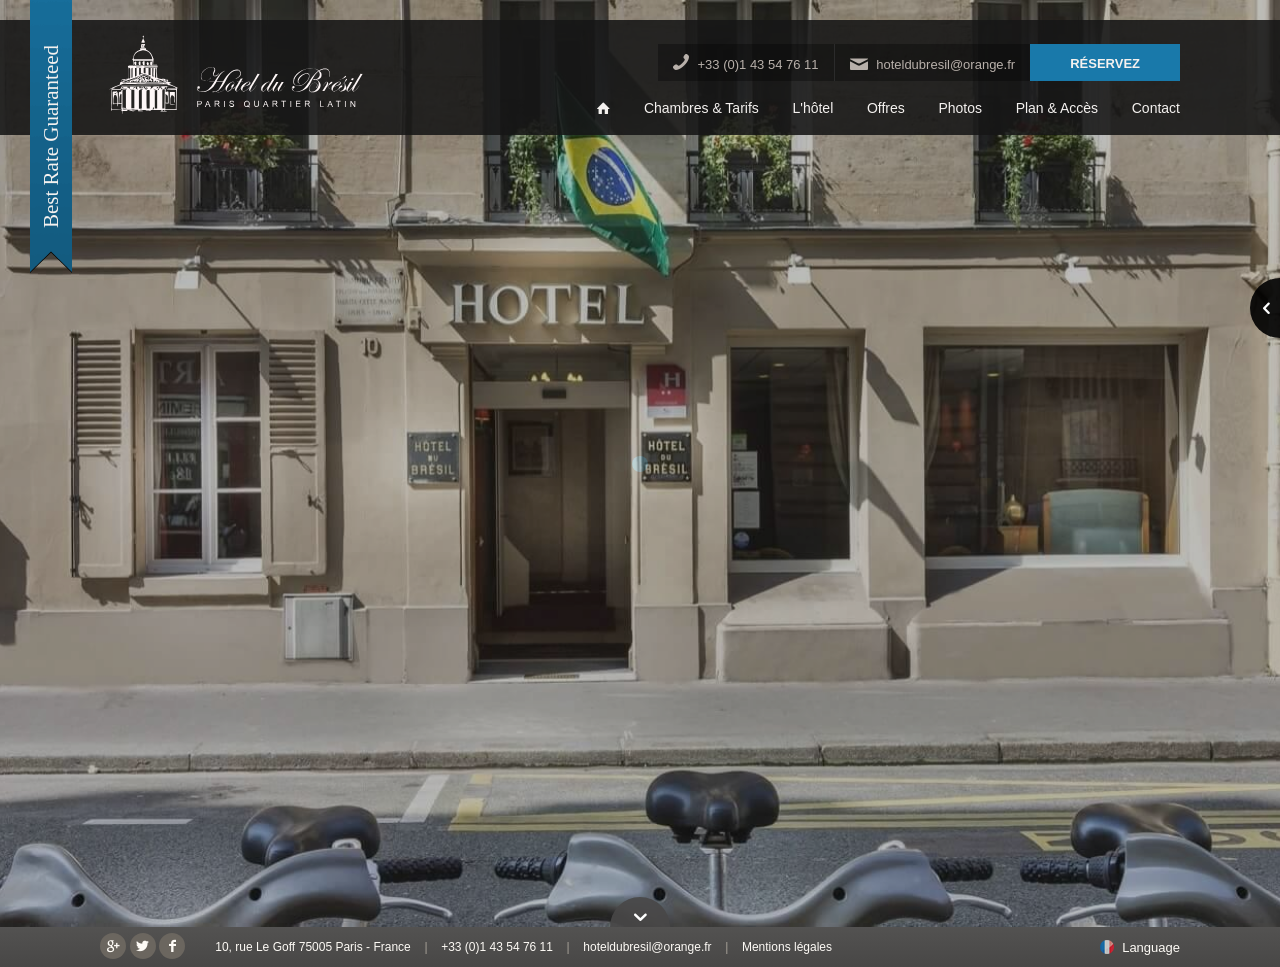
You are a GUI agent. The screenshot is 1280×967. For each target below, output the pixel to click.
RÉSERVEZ (1105, 63)
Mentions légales (787, 947)
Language (1151, 948)
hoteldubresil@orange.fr (945, 64)
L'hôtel (812, 108)
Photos (960, 108)
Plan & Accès (1057, 108)
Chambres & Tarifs (701, 108)
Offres (886, 108)
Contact (1156, 108)
